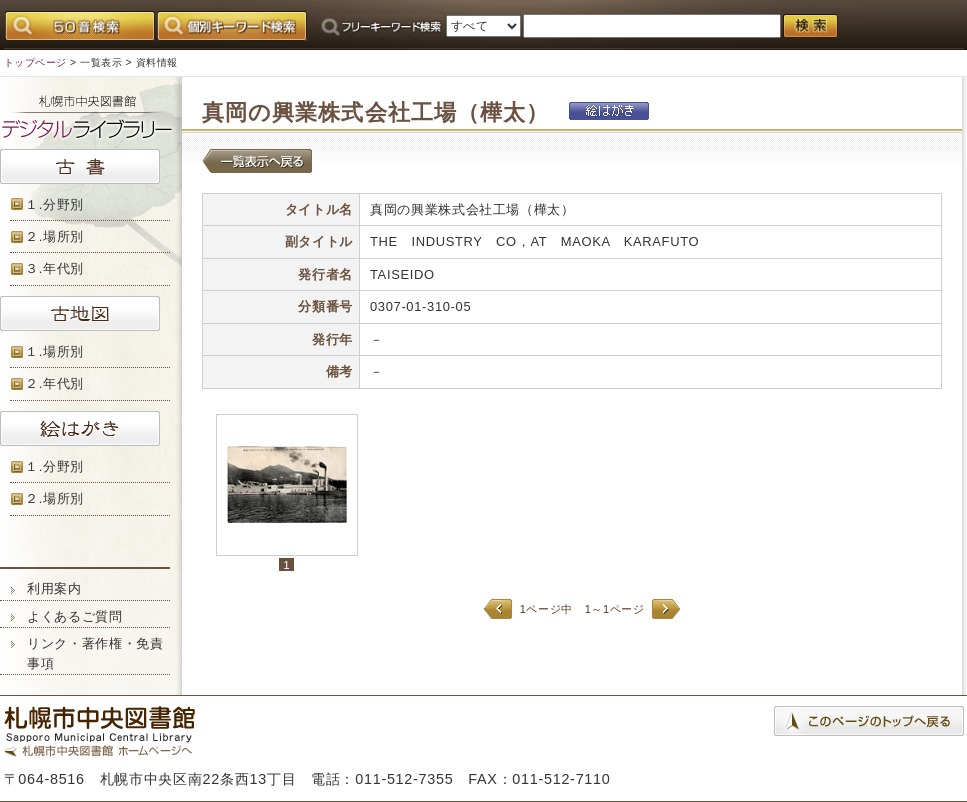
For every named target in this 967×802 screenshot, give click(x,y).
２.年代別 (54, 383)
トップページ (35, 62)
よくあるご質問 (75, 616)
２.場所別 (54, 236)
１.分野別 (54, 204)
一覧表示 (101, 62)
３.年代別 (54, 268)
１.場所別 (54, 351)
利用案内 (54, 588)
